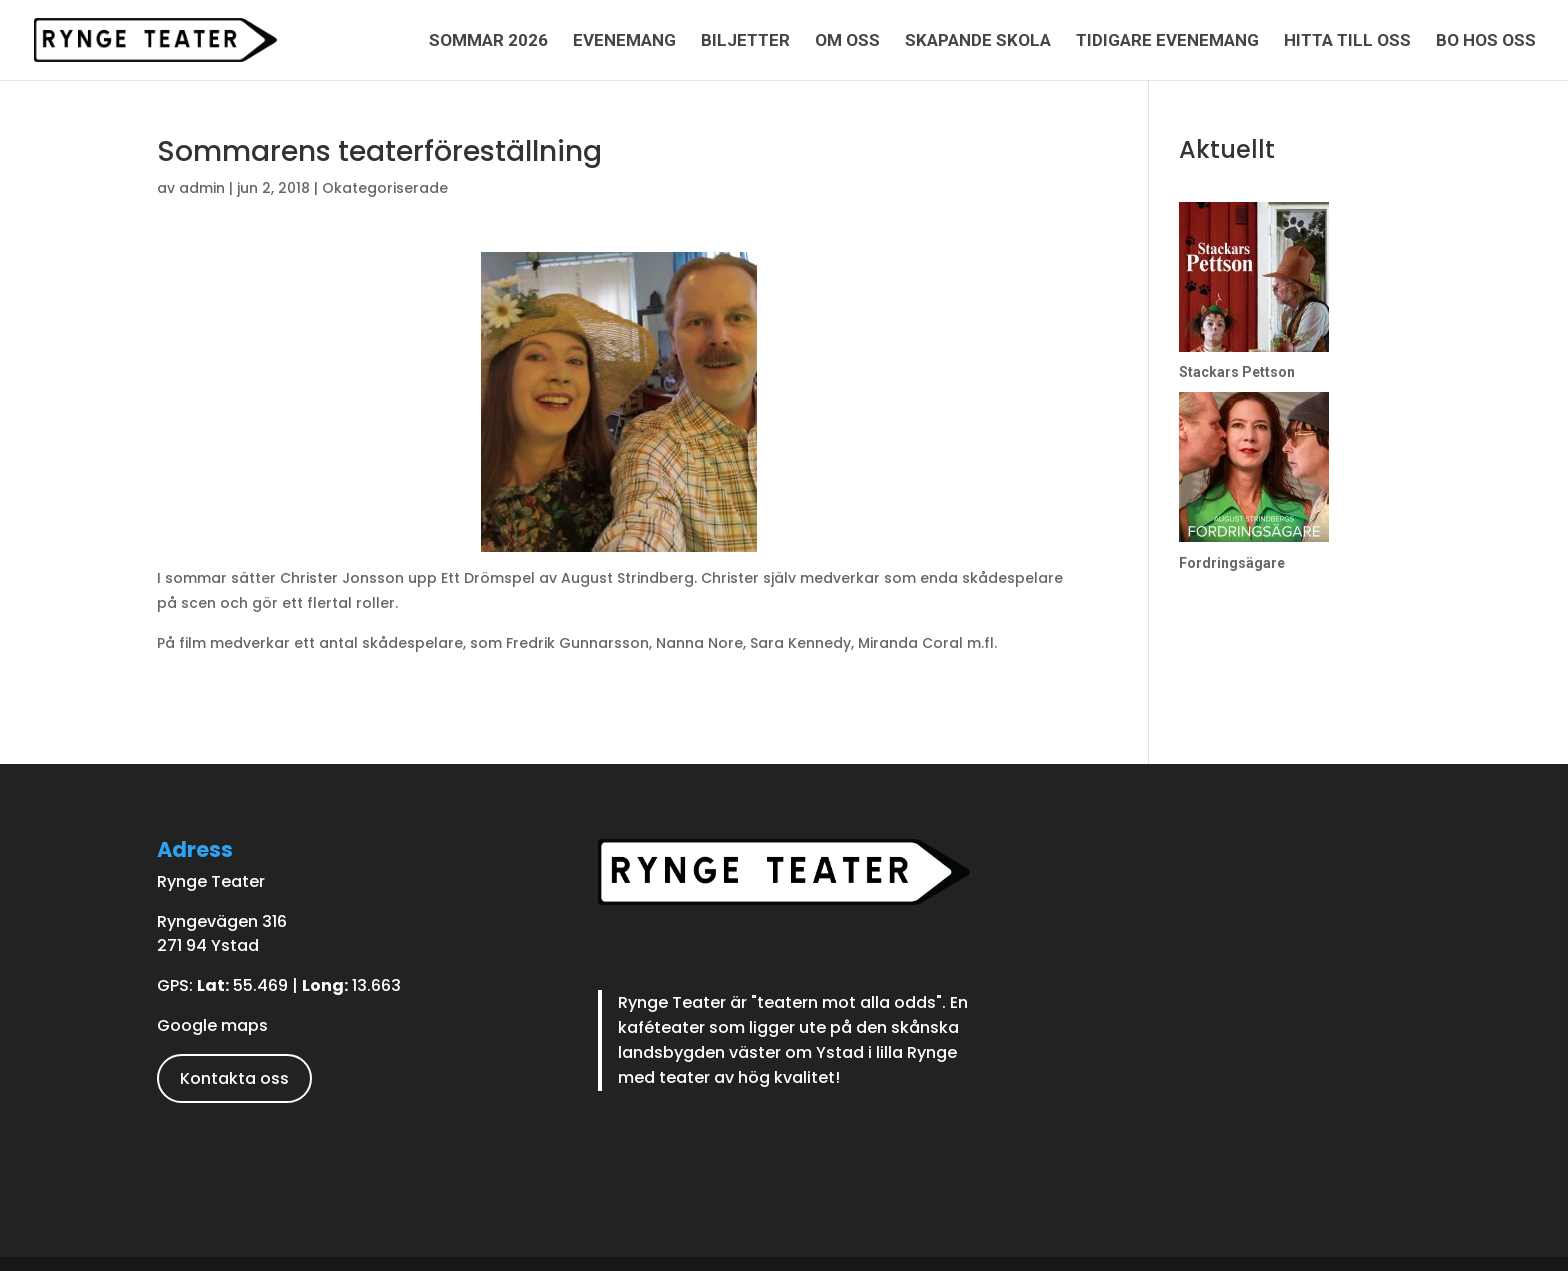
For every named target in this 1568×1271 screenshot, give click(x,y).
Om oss (847, 41)
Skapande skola (978, 41)
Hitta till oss (1347, 41)
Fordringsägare (1232, 563)
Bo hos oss (1486, 41)
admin (202, 188)
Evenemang (624, 41)
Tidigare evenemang (1167, 41)
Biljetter (745, 41)
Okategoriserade (385, 188)
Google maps (212, 1025)
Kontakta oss (234, 1078)
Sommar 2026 (488, 41)
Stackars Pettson (1237, 372)
